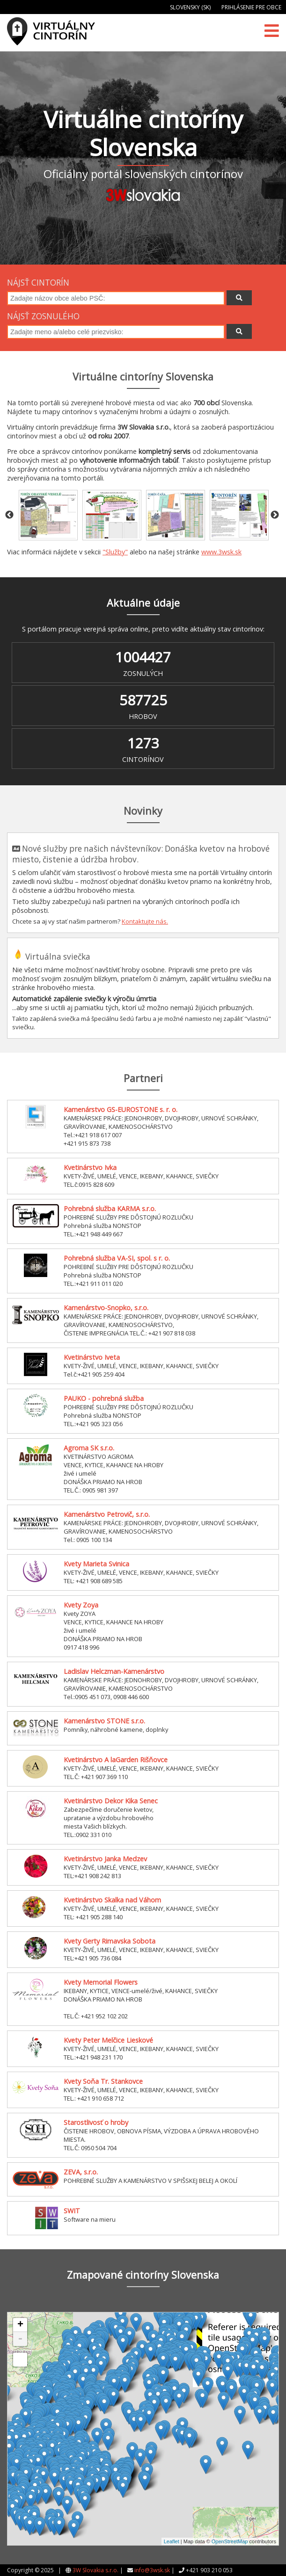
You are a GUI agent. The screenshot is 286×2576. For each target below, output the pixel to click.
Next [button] (274, 515)
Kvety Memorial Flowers (101, 1982)
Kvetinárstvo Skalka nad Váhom (112, 1899)
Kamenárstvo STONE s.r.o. (104, 1720)
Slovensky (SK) (190, 7)
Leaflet (171, 2541)
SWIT (72, 2210)
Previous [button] (9, 515)
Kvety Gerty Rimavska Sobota (109, 1941)
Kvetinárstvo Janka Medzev (105, 1858)
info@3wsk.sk (152, 2570)
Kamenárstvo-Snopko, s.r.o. (106, 1307)
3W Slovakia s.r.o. (95, 2570)
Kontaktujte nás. (145, 921)
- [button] (20, 2339)
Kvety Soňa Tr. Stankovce (103, 2081)
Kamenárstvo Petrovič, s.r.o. (107, 1514)
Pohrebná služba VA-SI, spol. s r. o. (117, 1258)
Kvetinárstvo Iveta (92, 1357)
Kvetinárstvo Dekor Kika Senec (111, 1800)
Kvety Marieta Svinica (96, 1563)
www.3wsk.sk (221, 551)
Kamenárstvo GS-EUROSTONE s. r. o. (120, 1109)
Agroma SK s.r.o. (89, 1447)
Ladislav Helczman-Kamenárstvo (114, 1671)
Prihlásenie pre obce (251, 7)
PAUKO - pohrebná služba (104, 1398)
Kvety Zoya (81, 1604)
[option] (48, 515)
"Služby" (115, 551)
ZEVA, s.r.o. (81, 2171)
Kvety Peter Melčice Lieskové (108, 2040)
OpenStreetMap (230, 2541)
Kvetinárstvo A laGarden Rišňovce (116, 1759)
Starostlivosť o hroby (96, 2122)
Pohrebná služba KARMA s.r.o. (110, 1208)
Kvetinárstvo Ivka (90, 1167)
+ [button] (20, 2325)
